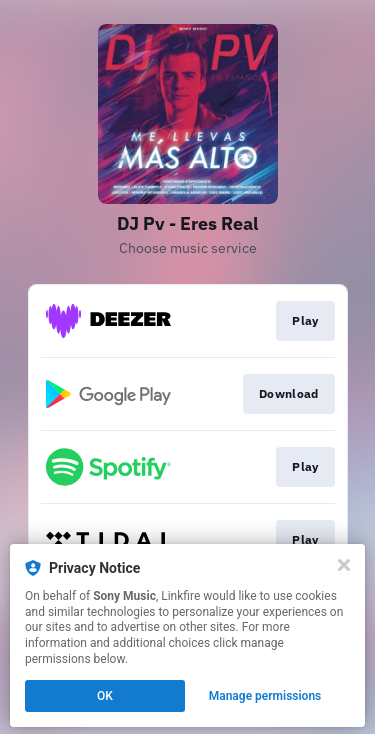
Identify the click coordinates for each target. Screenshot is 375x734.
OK (105, 696)
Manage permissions (265, 696)
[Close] (344, 565)
